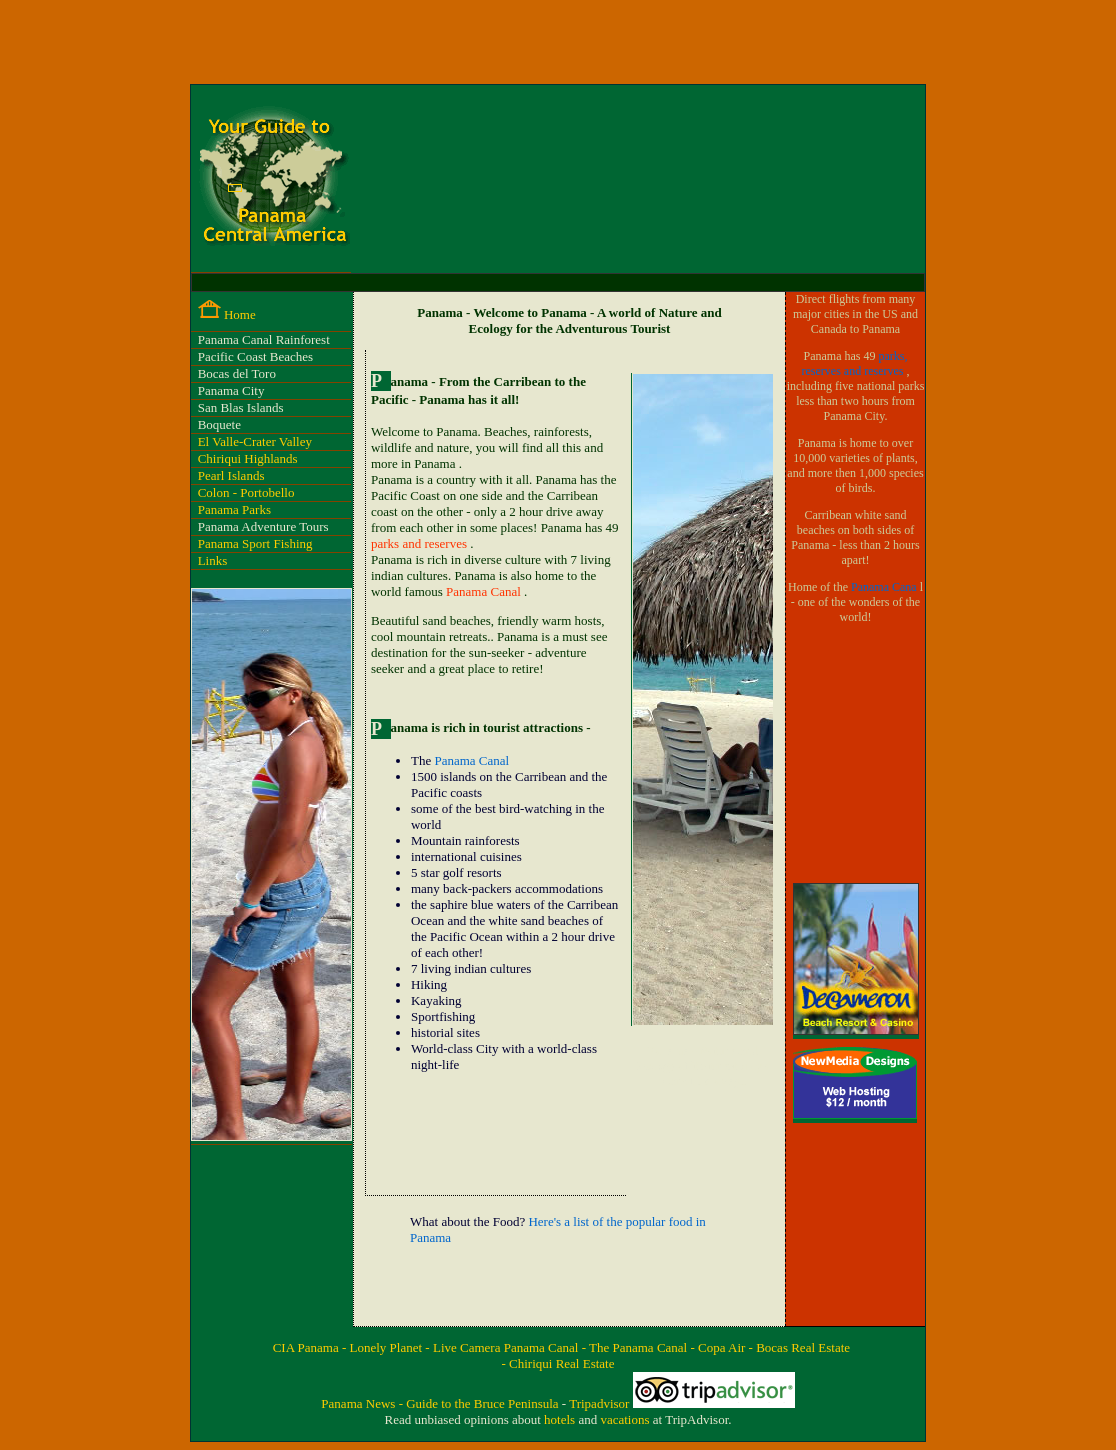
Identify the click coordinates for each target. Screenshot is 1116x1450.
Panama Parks (234, 509)
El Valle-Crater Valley (255, 441)
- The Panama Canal (636, 1347)
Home (240, 314)
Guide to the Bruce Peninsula (484, 1403)
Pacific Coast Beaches (256, 356)
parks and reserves (420, 543)
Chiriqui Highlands (248, 458)
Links (213, 560)
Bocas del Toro (237, 373)
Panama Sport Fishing (255, 543)
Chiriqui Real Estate (561, 1363)
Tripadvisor (600, 1403)
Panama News (359, 1403)
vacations (626, 1419)
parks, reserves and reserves (855, 363)
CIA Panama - (311, 1347)
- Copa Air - (723, 1347)
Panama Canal (485, 591)
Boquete (219, 424)
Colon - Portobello (246, 492)
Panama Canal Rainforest (264, 339)
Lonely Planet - (391, 1347)
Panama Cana (885, 587)
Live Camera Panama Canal (507, 1347)
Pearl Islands (231, 475)
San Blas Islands (241, 407)
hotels (561, 1419)
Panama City (231, 390)
